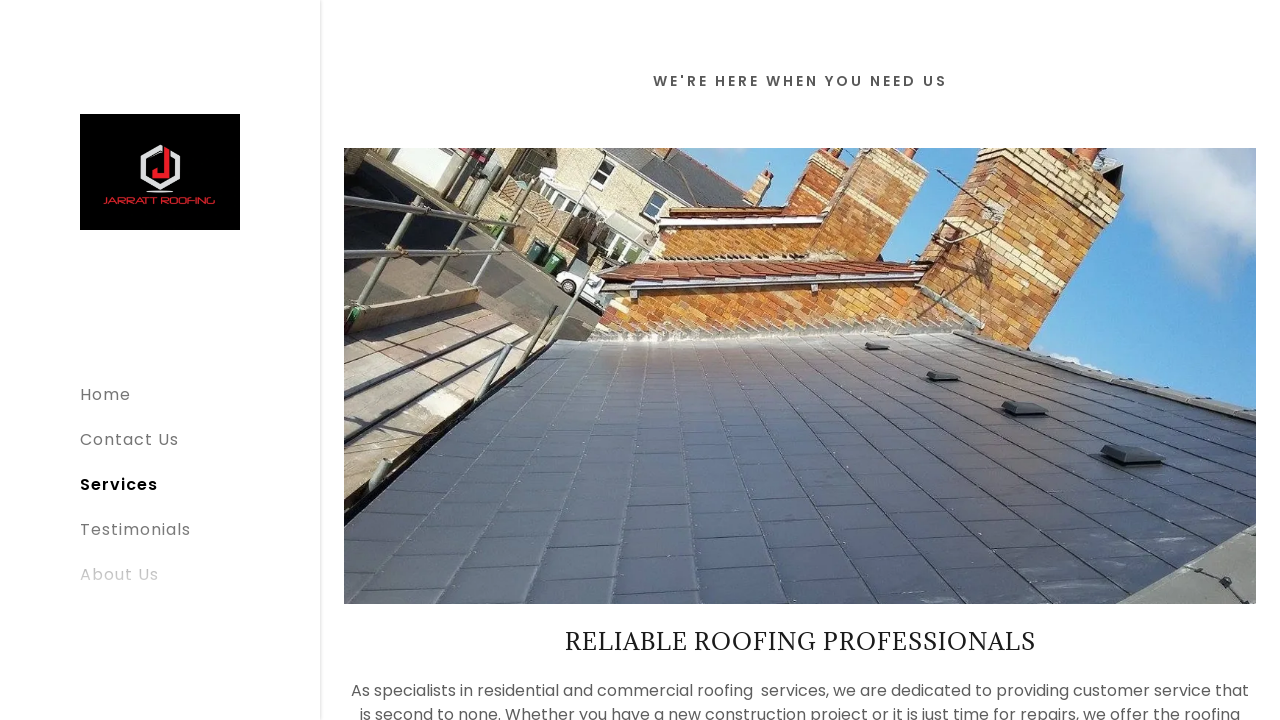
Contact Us (129, 439)
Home (105, 394)
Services (119, 484)
